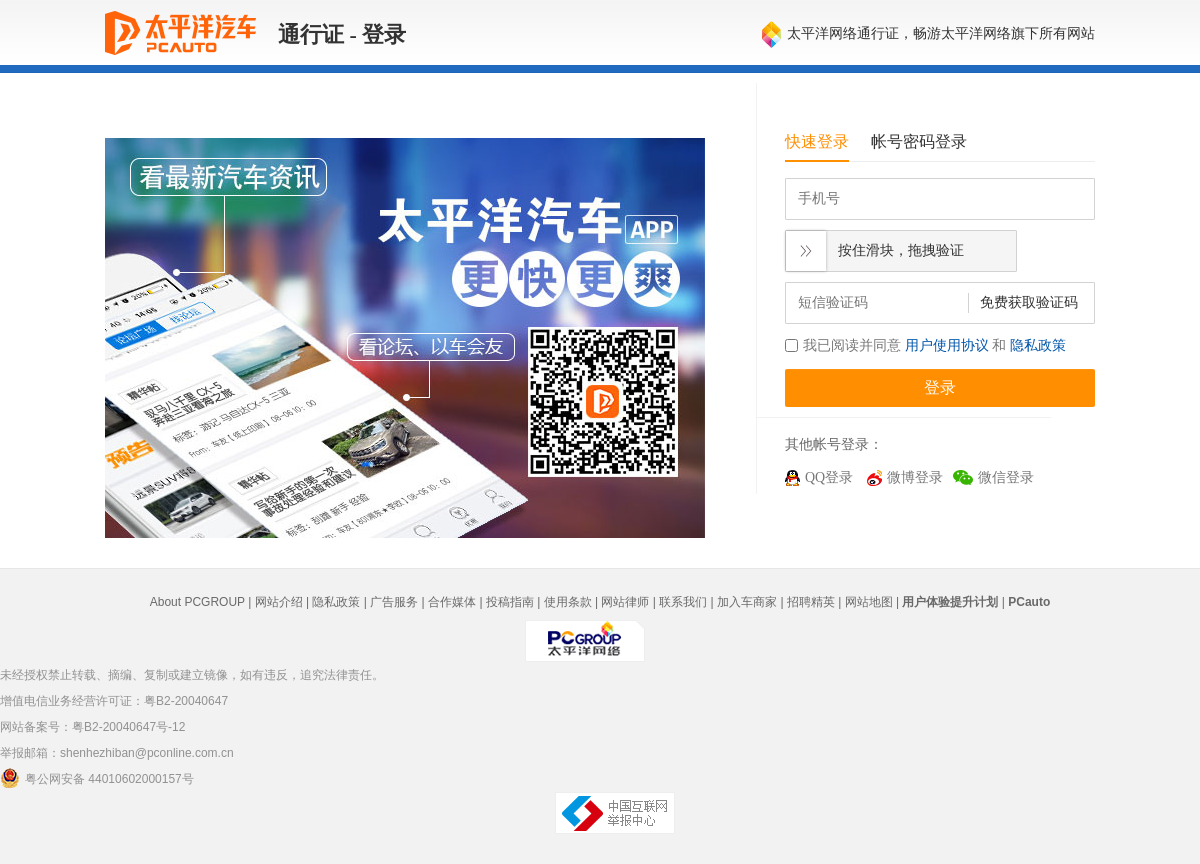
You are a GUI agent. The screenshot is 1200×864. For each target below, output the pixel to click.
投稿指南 (510, 602)
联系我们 (683, 602)
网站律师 (625, 602)
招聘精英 (811, 602)
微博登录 (915, 477)
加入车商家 (747, 602)
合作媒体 (452, 602)
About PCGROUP (197, 602)
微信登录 (1006, 477)
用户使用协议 (947, 345)
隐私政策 (1038, 345)
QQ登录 (829, 477)
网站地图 (869, 602)
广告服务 (394, 602)
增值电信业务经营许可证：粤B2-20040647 (114, 701)
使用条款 (568, 602)
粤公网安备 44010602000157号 (97, 778)
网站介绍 (279, 602)
